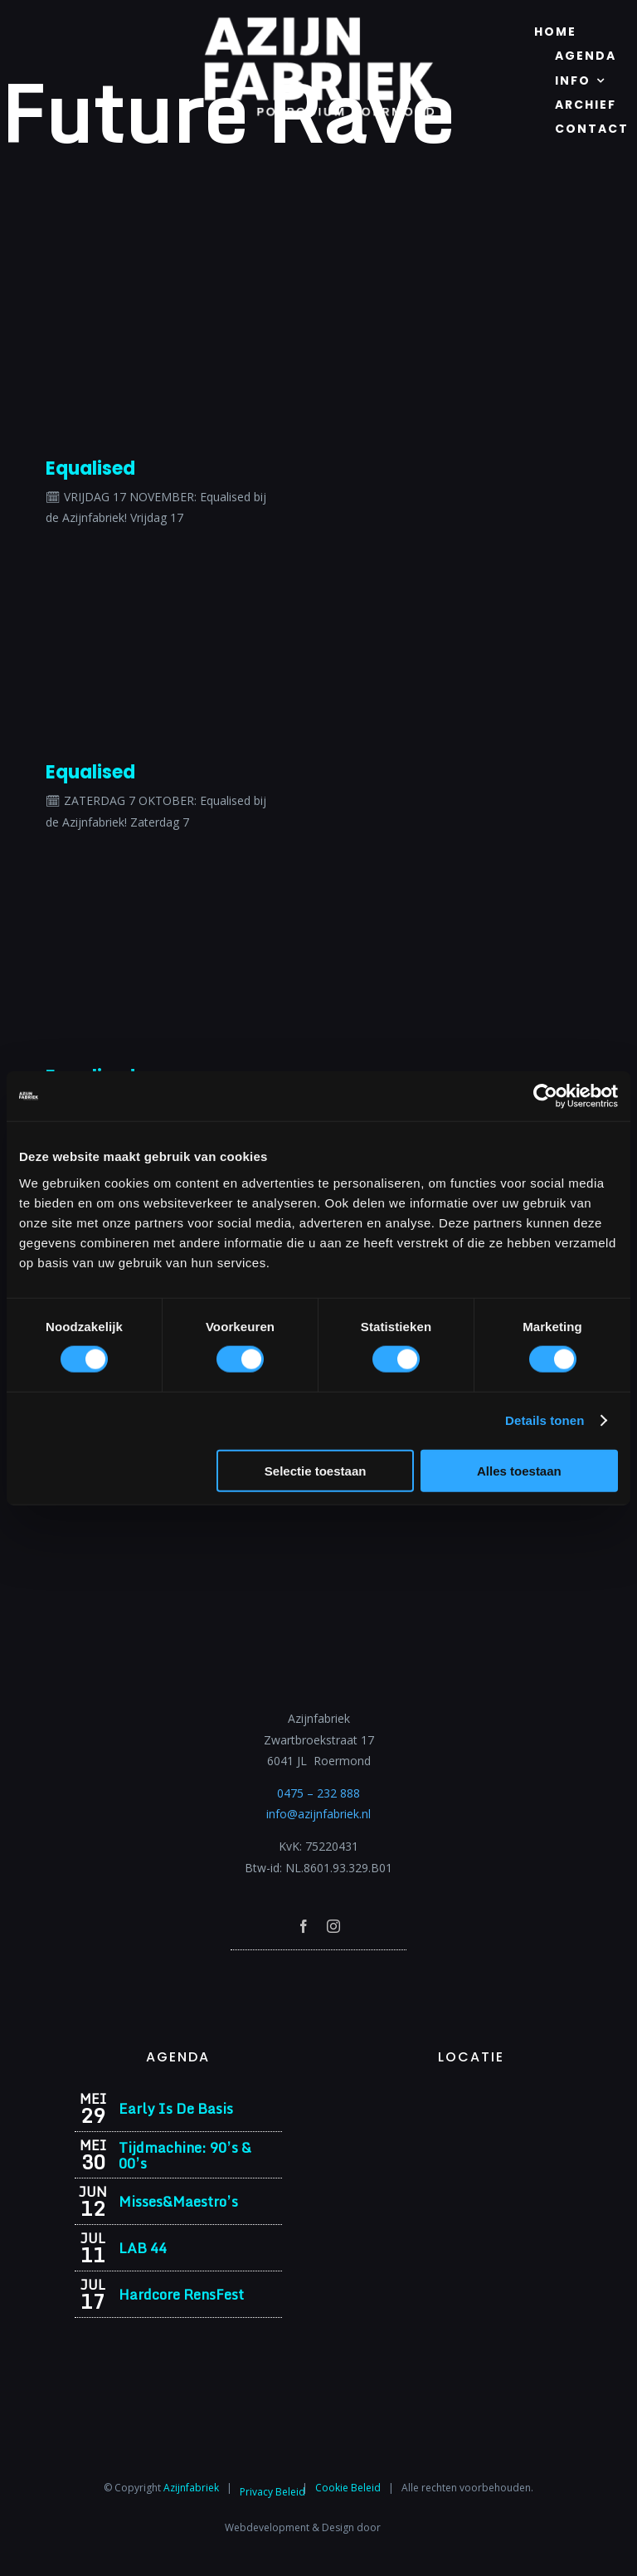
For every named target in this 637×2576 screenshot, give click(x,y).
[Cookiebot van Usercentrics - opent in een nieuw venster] (545, 1096)
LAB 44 (143, 2248)
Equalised (90, 468)
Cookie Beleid (348, 2487)
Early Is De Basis (176, 2108)
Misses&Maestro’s (178, 2201)
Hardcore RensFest (181, 2294)
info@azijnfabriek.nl (318, 1814)
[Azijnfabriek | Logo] (318, 22)
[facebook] (303, 1926)
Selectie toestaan (316, 1470)
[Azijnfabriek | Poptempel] (318, 1972)
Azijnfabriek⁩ (191, 2487)
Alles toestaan (519, 1470)
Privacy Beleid (272, 2492)
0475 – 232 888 (318, 1793)
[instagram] (333, 1926)
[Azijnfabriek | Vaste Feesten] (471, 2097)
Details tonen (544, 1420)
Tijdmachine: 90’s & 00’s (185, 2155)
